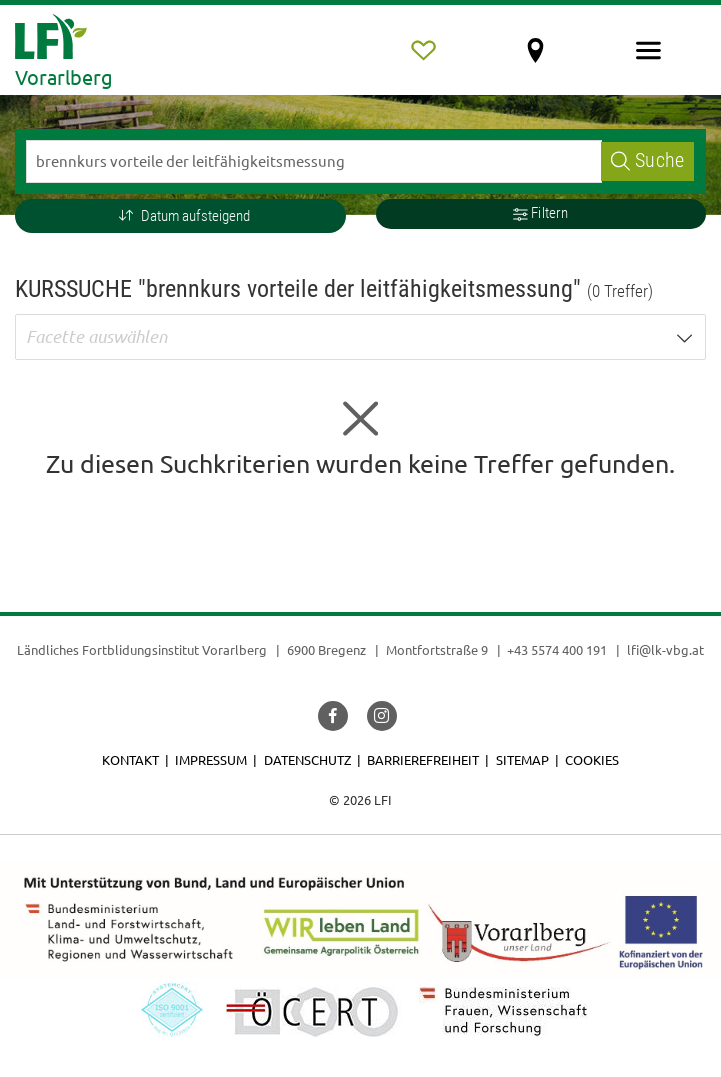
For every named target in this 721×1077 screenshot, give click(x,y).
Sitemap (522, 759)
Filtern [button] (540, 213)
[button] (180, 216)
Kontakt (130, 759)
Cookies (592, 759)
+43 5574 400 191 (557, 649)
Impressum (211, 759)
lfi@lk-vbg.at (665, 649)
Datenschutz (307, 759)
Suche (647, 160)
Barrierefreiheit (423, 759)
